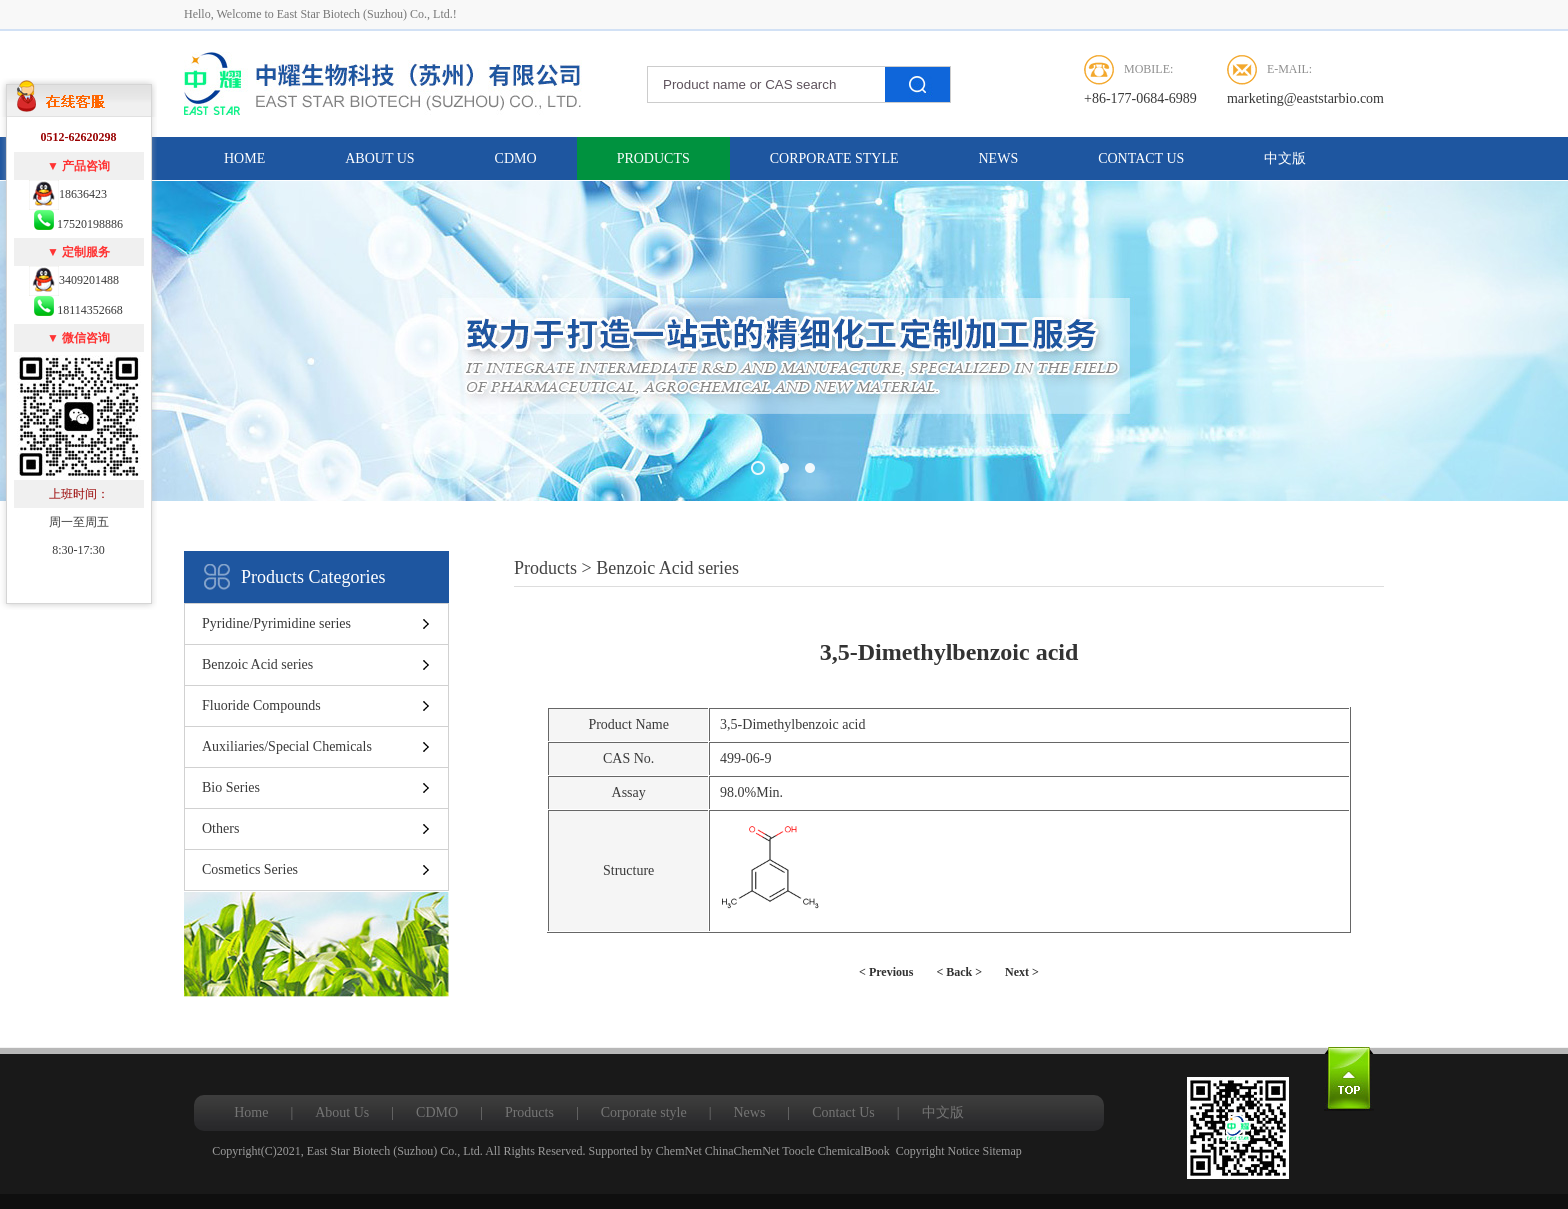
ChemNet (679, 1151)
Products (653, 158)
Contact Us (1141, 158)
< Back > (959, 972)
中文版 (1285, 158)
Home (244, 158)
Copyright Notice (938, 1151)
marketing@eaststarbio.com (1305, 98)
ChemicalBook (854, 1151)
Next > (1022, 972)
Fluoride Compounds (261, 705)
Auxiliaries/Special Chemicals (287, 746)
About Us (379, 158)
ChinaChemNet (742, 1151)
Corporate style (834, 158)
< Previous (886, 972)
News (999, 158)
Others (220, 828)
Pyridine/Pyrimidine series (276, 623)
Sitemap (1001, 1151)
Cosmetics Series (250, 869)
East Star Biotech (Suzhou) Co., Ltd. (395, 1151)
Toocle (798, 1151)
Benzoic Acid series (257, 664)
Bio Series (231, 787)
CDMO (516, 158)
